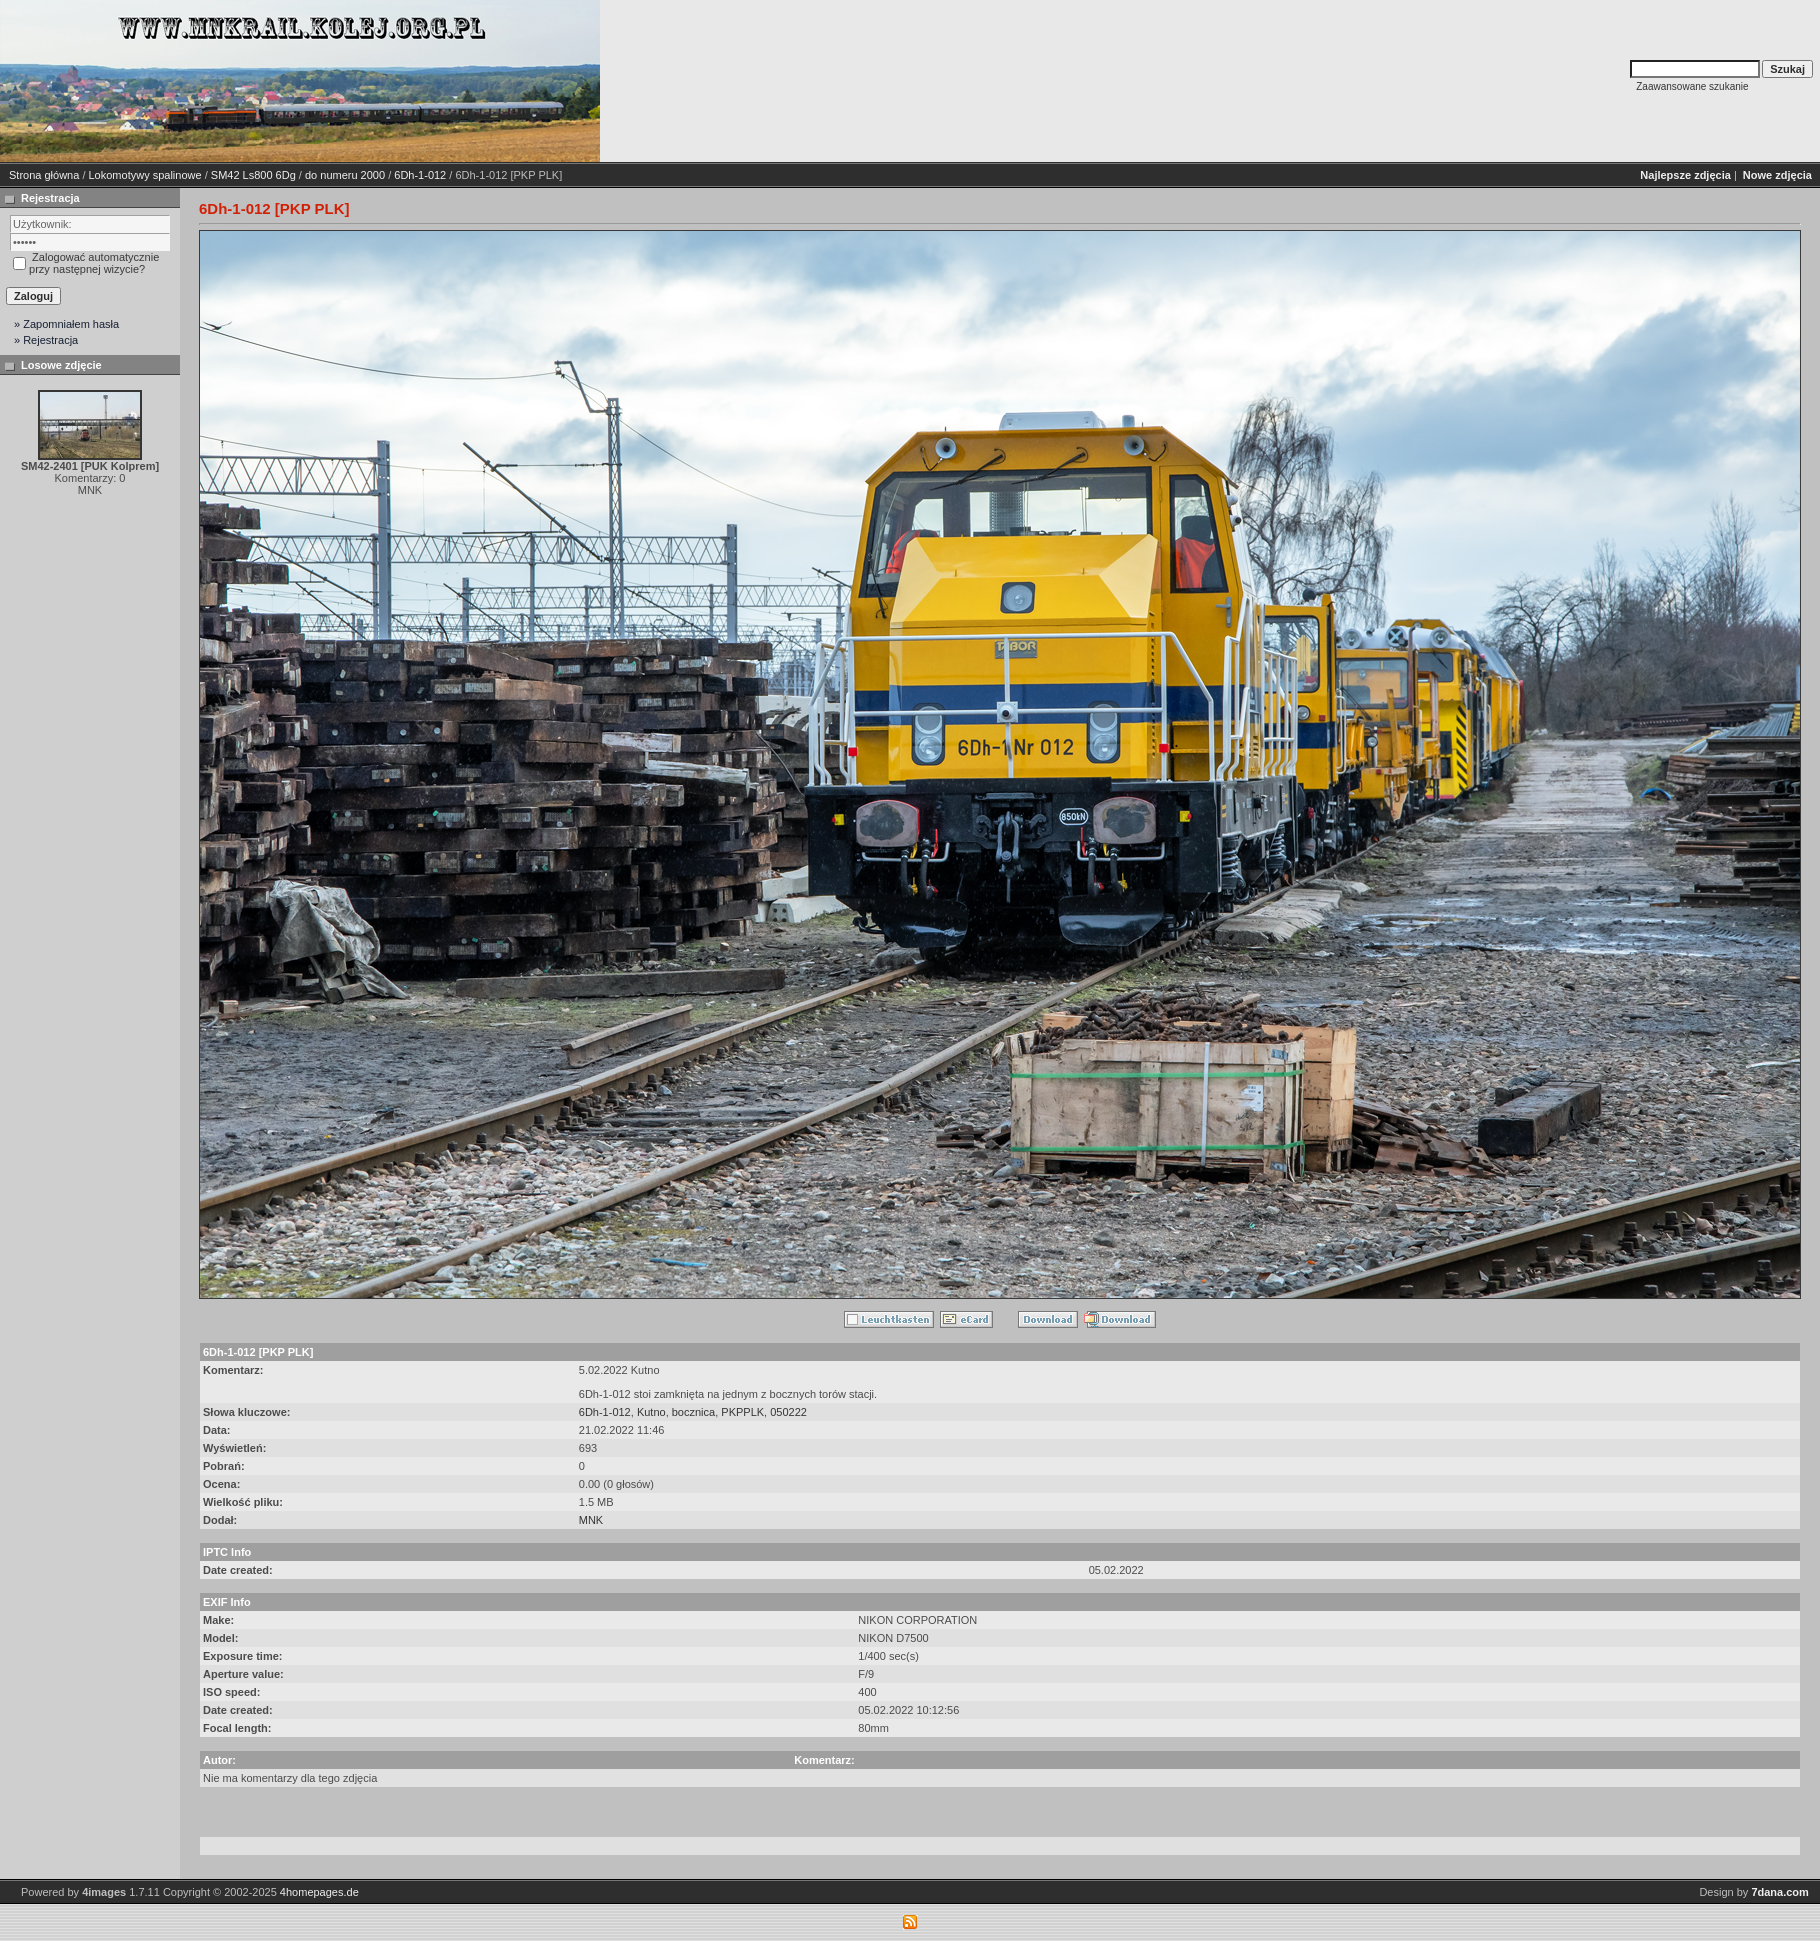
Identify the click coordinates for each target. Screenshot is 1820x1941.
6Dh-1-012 (420, 175)
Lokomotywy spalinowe (145, 175)
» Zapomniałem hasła (66, 324)
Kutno (651, 1412)
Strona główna (44, 175)
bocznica (693, 1412)
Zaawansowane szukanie (1692, 86)
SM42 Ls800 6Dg (253, 175)
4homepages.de (319, 1892)
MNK (591, 1520)
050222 (788, 1412)
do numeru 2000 (345, 175)
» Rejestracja (46, 340)
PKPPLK (742, 1412)
